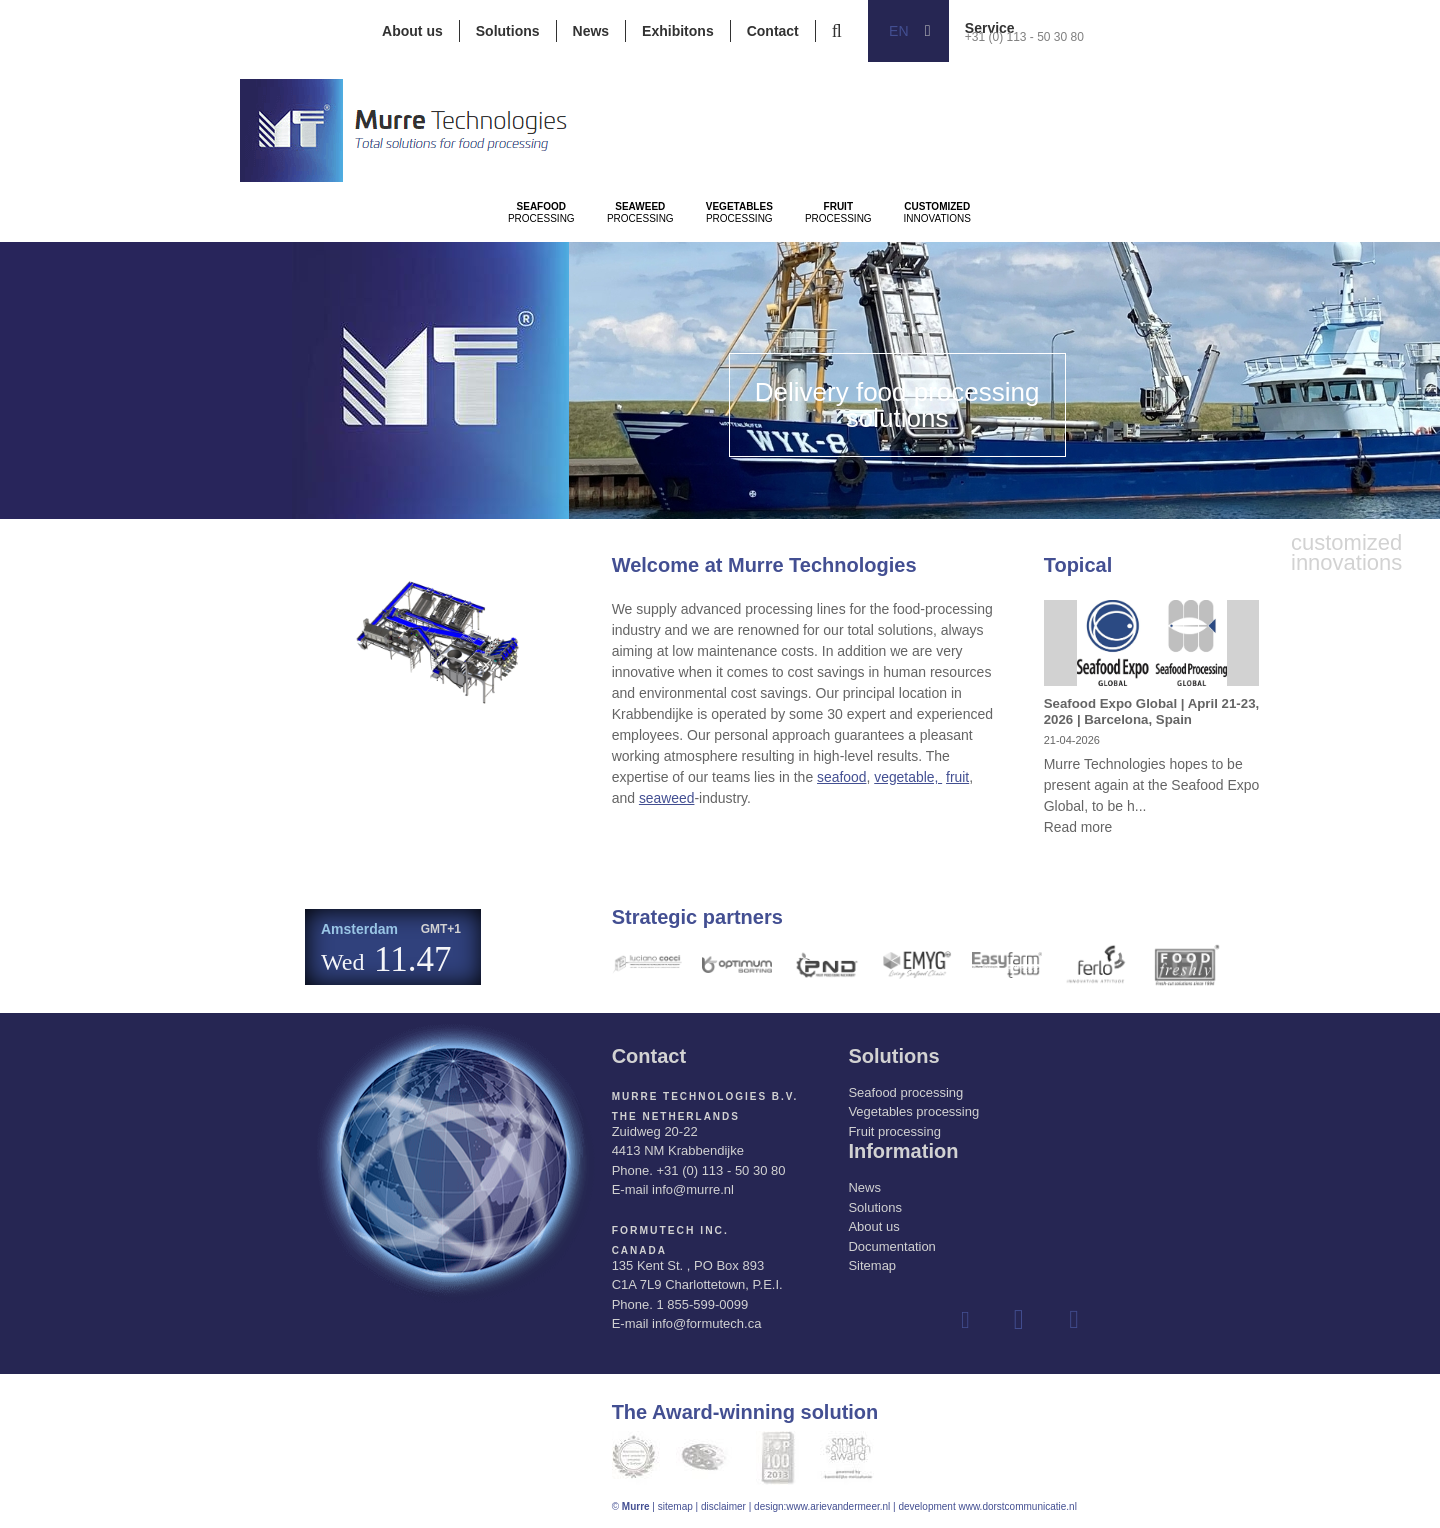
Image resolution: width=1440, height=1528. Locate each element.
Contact (773, 31)
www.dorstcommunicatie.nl (1017, 1506)
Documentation (891, 1246)
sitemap (675, 1506)
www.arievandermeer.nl (838, 1506)
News (591, 31)
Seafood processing (905, 1092)
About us (412, 31)
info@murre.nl (693, 1189)
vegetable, (909, 777)
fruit (958, 777)
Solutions (508, 31)
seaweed (667, 798)
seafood (842, 777)
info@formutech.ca (706, 1323)
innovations (1230, 271)
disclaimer (723, 1506)
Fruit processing (894, 1131)
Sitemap (872, 1265)
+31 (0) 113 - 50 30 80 (1024, 37)
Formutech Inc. (669, 1230)
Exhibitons (678, 31)
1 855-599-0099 (702, 1304)
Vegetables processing (913, 1111)
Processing (573, 271)
